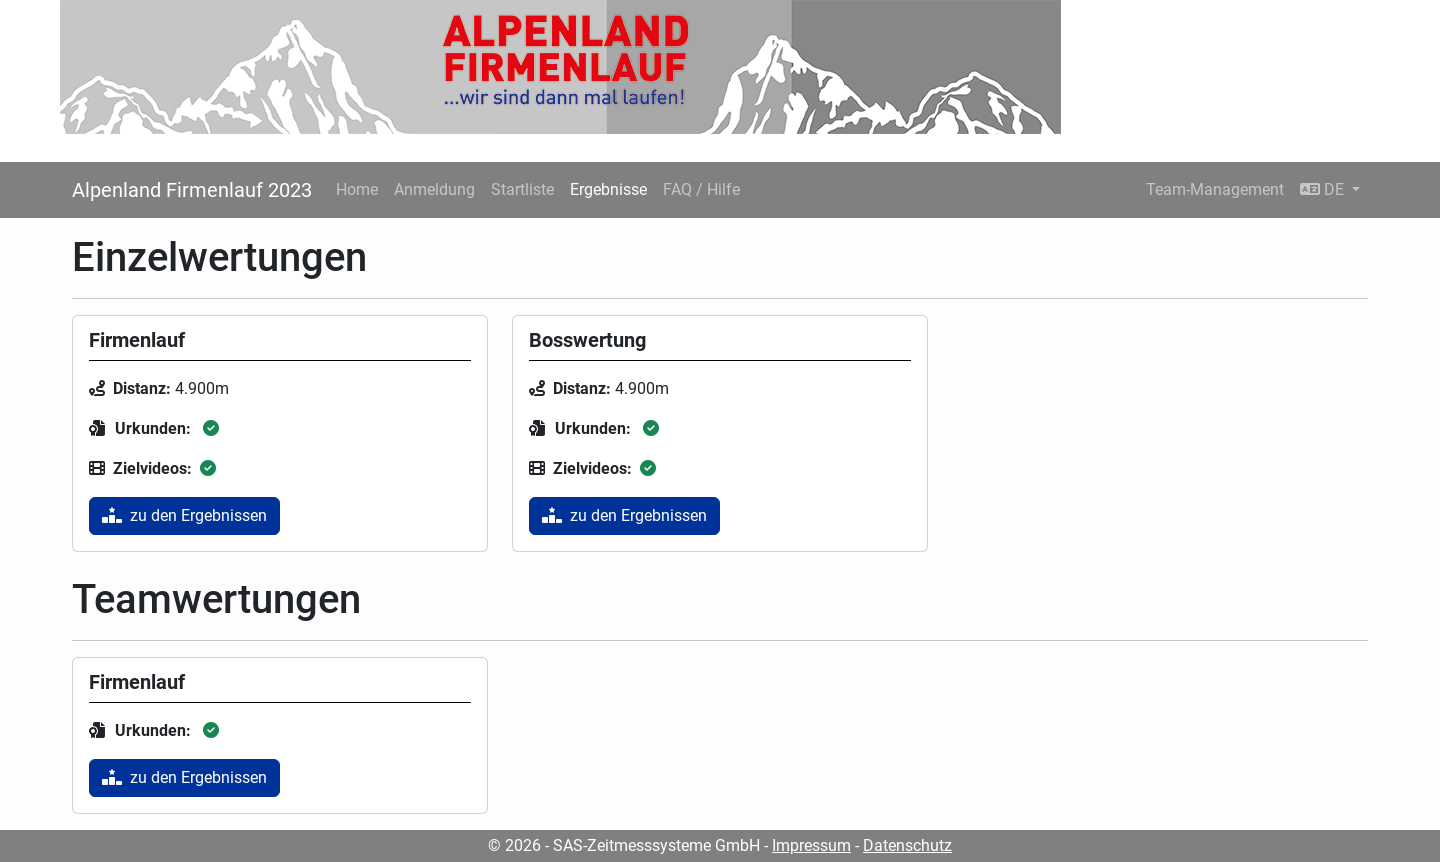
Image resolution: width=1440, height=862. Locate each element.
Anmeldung (434, 189)
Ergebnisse (608, 189)
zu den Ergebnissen (184, 515)
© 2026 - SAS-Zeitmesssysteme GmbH (624, 845)
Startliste (522, 189)
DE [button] (1324, 189)
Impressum (811, 845)
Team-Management (1215, 189)
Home (357, 189)
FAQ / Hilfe (701, 189)
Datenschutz (907, 845)
